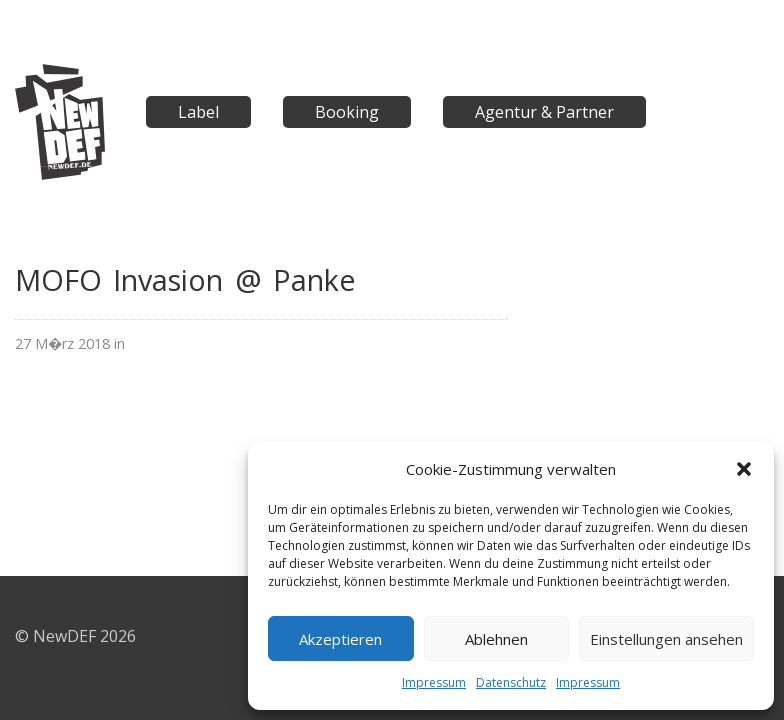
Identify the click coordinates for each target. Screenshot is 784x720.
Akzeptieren (340, 639)
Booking (347, 112)
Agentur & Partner (544, 112)
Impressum (434, 682)
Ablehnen (496, 639)
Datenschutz (511, 682)
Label (198, 112)
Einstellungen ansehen (666, 639)
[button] (744, 469)
